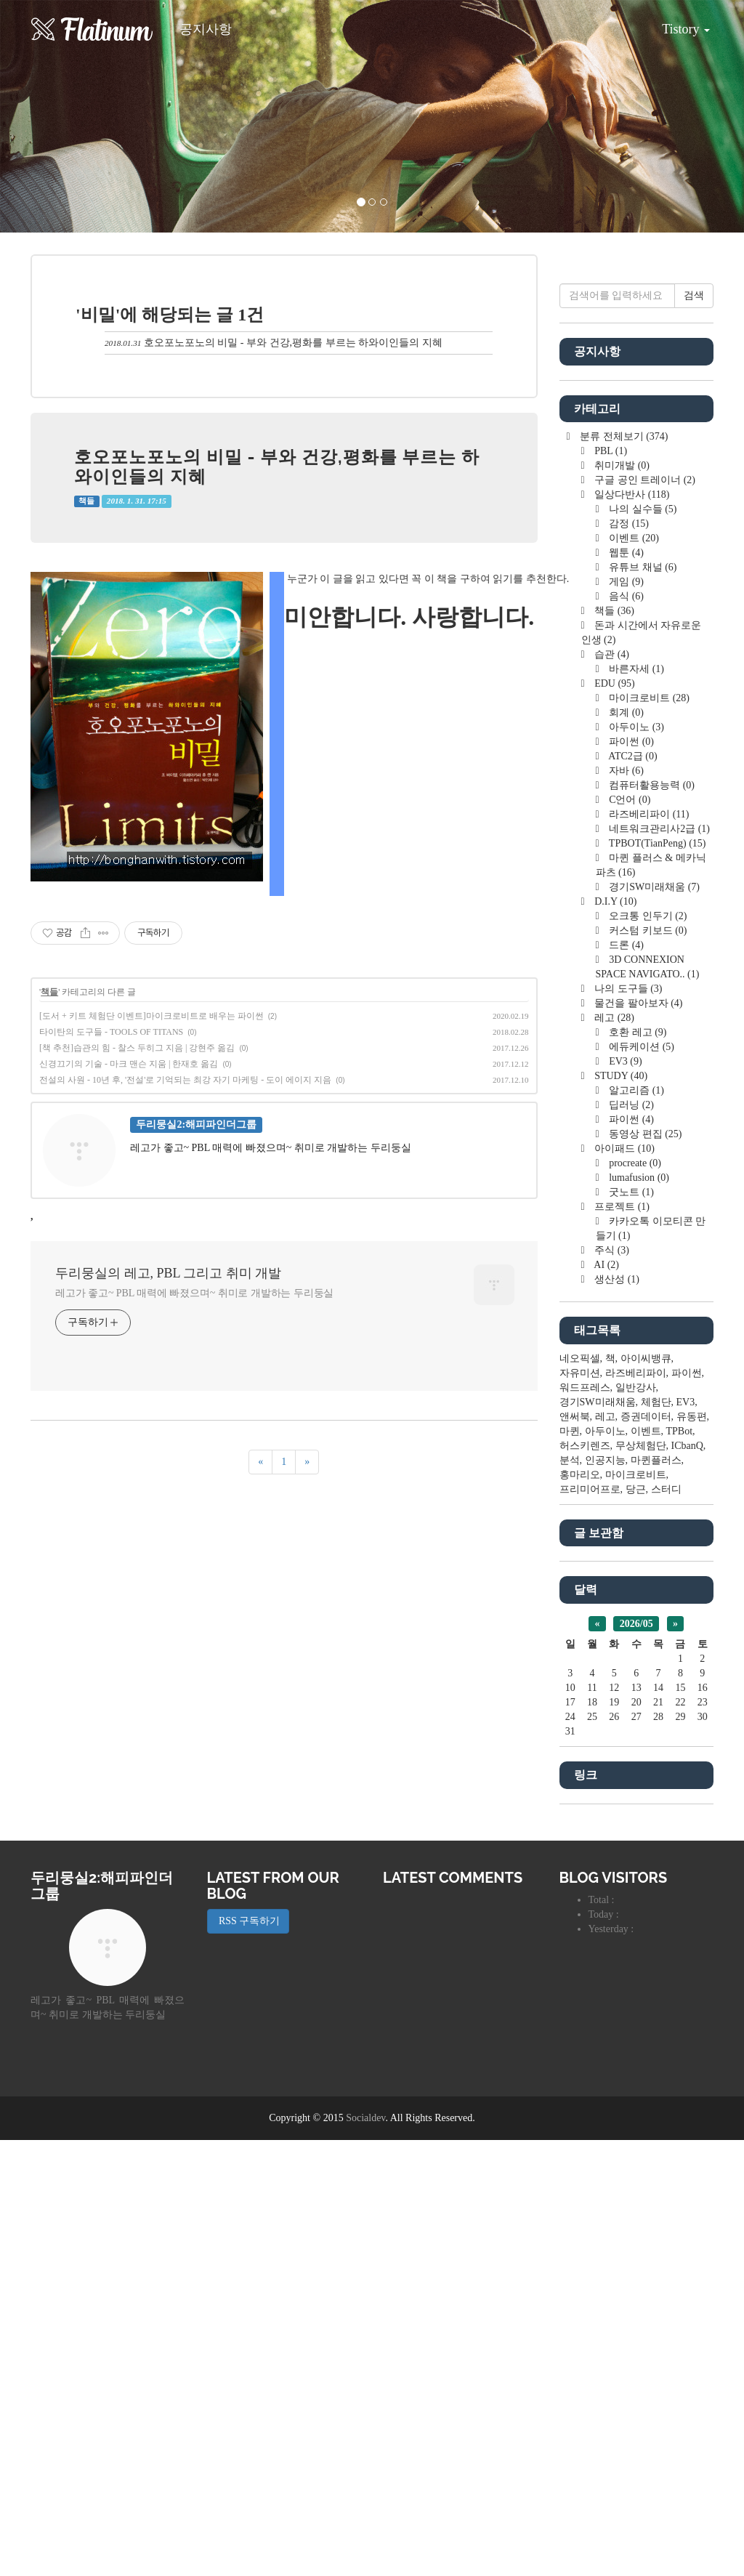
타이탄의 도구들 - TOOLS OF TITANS (111, 1032)
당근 (636, 1925)
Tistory (675, 24)
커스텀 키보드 (647, 1366)
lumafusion (638, 1613)
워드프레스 (584, 1823)
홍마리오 (579, 1910)
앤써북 (574, 1852)
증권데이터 (645, 1852)
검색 (694, 731)
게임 (625, 1017)
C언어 (629, 1235)
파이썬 (630, 1177)
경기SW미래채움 (653, 1322)
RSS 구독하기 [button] (248, 2356)
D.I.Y (614, 1337)
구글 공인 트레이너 (643, 916)
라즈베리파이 (648, 1250)
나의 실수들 (642, 945)
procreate (634, 1599)
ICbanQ (687, 1881)
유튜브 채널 (642, 1003)
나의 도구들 (627, 1424)
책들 (86, 501)
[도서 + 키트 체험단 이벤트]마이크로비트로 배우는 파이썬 (151, 1016)
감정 (628, 959)
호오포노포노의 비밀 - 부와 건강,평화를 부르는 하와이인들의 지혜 (293, 342)
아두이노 (635, 1163)
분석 (569, 1896)
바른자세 (635, 1104)
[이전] (260, 1462)
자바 (625, 1206)
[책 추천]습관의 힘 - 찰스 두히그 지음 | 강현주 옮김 (137, 1048)
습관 (610, 1090)
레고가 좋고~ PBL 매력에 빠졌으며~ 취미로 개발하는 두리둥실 (194, 1293)
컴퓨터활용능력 (651, 1221)
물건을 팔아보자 (637, 1439)
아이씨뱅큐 (645, 1794)
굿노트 (630, 1628)
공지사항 (205, 29)
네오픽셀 (579, 1794)
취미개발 (621, 901)
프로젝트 (621, 1642)
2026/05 (636, 2059)
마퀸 (569, 1867)
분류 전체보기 (623, 872)
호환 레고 (637, 1468)
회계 (625, 1148)
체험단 (656, 1838)
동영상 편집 (644, 1569)
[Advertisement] (636, 487)
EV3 (624, 1497)
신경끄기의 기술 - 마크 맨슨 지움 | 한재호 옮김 (128, 1064)
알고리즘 (635, 1526)
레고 (613, 1453)
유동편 (691, 1852)
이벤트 (633, 974)
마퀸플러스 (656, 1896)
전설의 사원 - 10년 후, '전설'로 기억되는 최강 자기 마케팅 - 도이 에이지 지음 (185, 1080)
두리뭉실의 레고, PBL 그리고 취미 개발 (168, 1273)
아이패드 (623, 1584)
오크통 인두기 (647, 1351)
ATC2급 (632, 1192)
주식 (610, 1686)
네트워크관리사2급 (658, 1264)
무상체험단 (640, 1881)
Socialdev (365, 2553)
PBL (609, 886)
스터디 (666, 1925)
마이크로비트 (648, 1133)
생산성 (615, 1715)
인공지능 (605, 1896)
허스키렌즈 (584, 1881)
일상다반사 (631, 930)
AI (605, 1700)
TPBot (679, 1867)
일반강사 (635, 1823)
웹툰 (625, 988)
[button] (56, 116)
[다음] (307, 1462)
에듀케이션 (640, 1482)
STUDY (619, 1511)
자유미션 (579, 1809)
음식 (625, 1032)
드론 (625, 1381)
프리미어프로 (589, 1925)
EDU (613, 1119)
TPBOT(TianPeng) (656, 1279)
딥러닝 (630, 1540)
